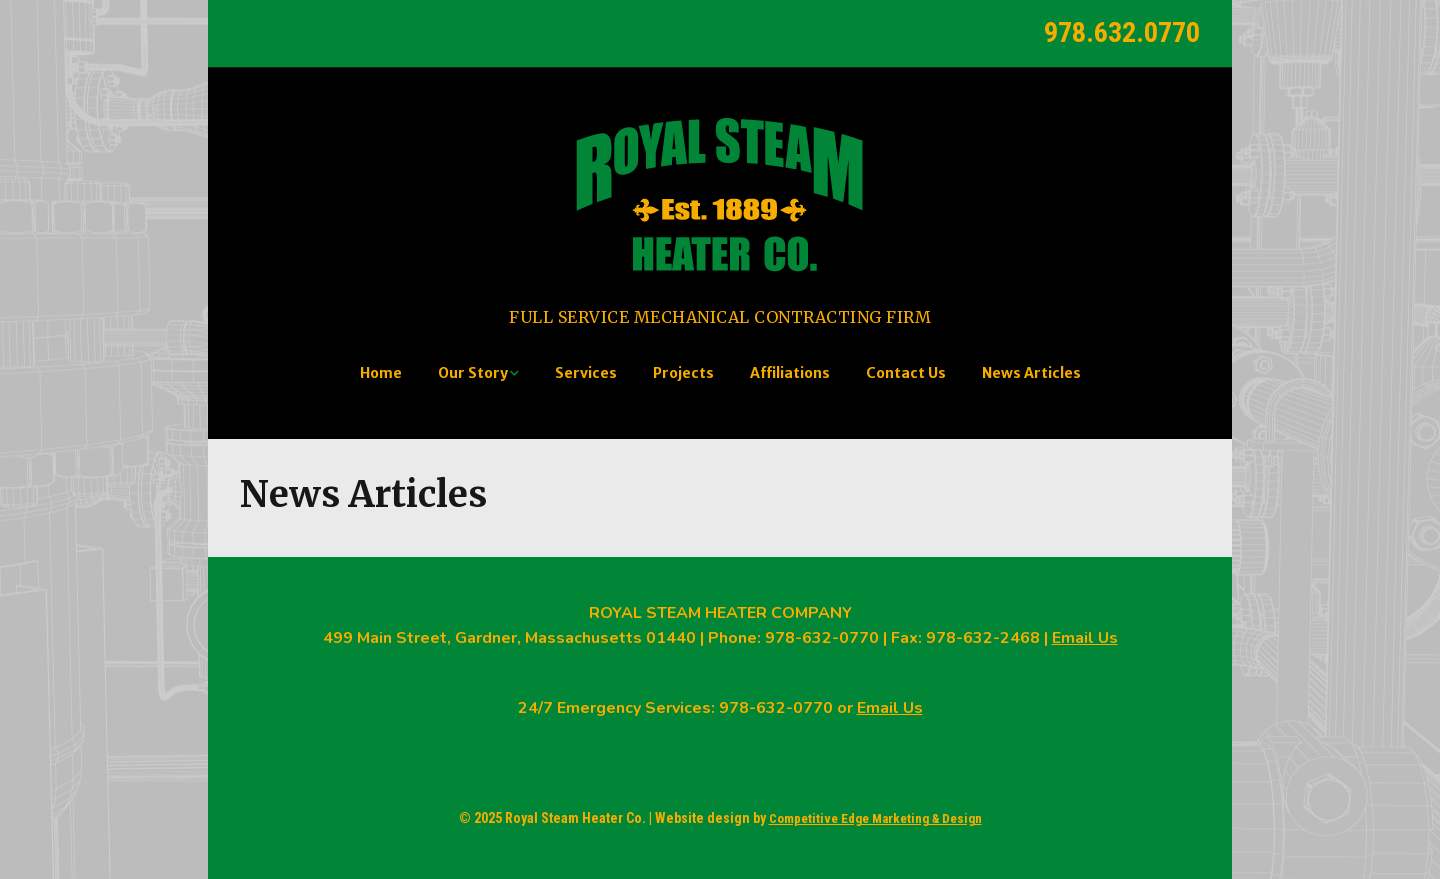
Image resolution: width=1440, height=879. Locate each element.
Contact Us (906, 373)
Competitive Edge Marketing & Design (875, 818)
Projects (683, 373)
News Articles (1031, 373)
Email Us (1085, 638)
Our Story (473, 373)
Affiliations (790, 373)
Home (381, 373)
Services (586, 373)
